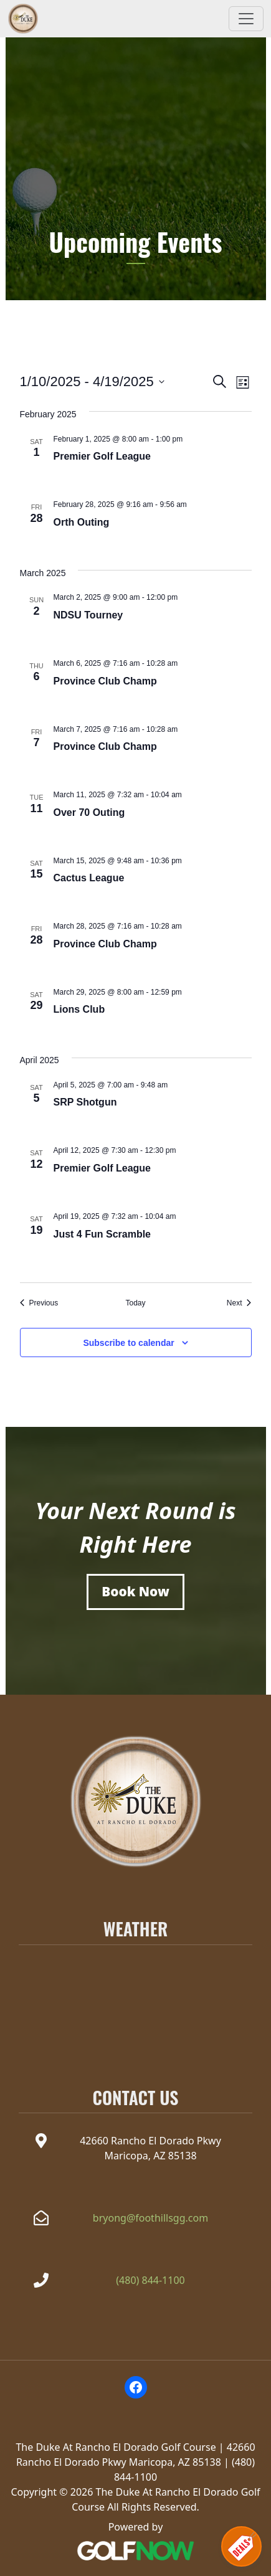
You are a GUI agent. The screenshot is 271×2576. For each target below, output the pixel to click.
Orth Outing (82, 522)
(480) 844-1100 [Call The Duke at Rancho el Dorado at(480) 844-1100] (150, 2280)
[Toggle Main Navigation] (246, 18)
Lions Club (79, 1009)
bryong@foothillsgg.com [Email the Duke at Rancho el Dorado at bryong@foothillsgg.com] (150, 2218)
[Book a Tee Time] (135, 1592)
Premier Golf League (102, 456)
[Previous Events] (39, 1303)
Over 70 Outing (89, 812)
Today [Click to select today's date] (135, 1303)
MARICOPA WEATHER (135, 1996)
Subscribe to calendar (128, 1343)
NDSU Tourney (88, 615)
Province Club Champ (105, 681)
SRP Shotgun (85, 1102)
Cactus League (89, 878)
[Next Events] (239, 1303)
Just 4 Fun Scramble (102, 1234)
